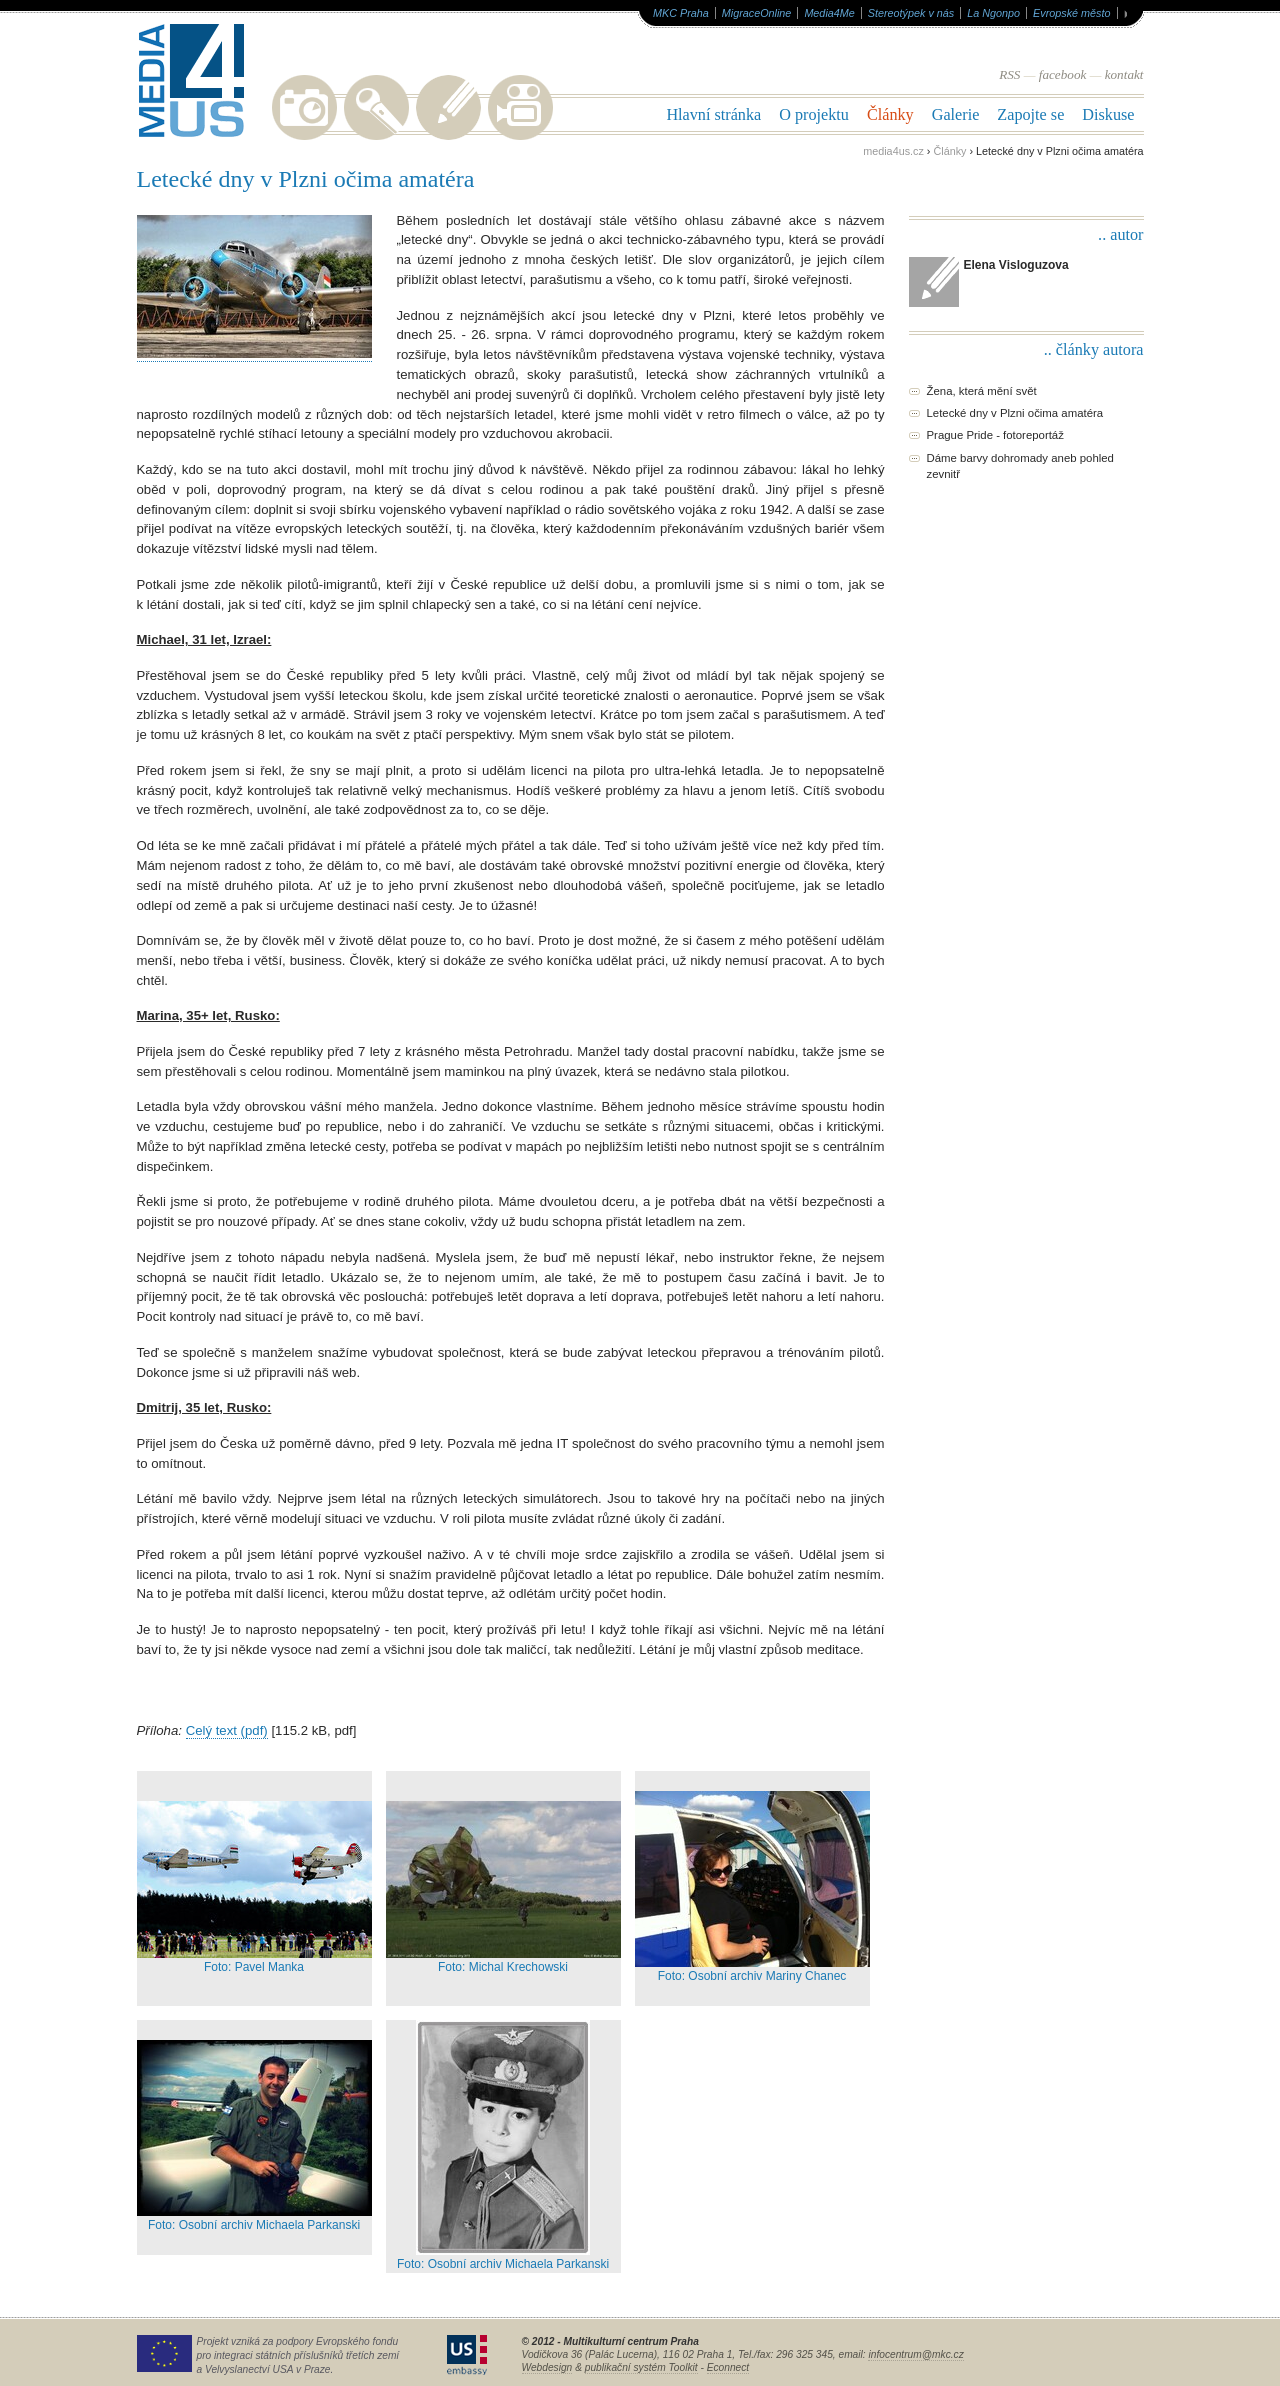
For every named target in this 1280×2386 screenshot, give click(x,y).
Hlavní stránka (713, 115)
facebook (1063, 74)
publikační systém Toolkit (641, 2367)
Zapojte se (1030, 115)
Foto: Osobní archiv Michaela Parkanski (254, 2136)
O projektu (814, 115)
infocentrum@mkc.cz (915, 2354)
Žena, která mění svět (982, 391)
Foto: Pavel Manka (254, 1887)
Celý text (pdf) (227, 1730)
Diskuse (1108, 115)
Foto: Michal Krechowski (503, 1887)
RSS (1009, 74)
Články (890, 115)
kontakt (1124, 74)
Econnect (728, 2367)
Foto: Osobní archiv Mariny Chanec (752, 1887)
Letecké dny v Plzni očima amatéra (1015, 413)
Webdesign (547, 2367)
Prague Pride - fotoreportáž (995, 435)
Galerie (956, 115)
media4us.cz (893, 151)
